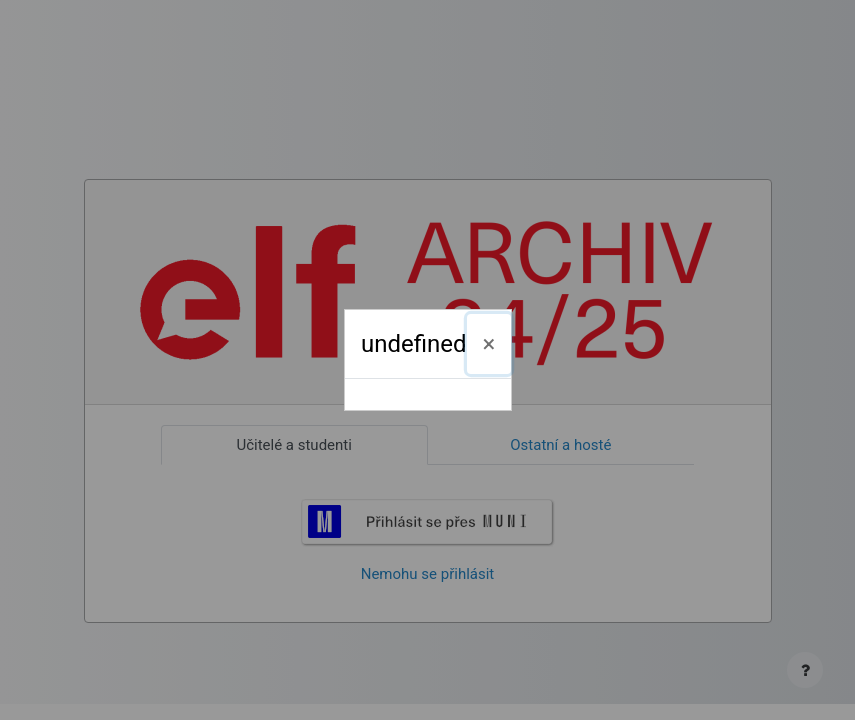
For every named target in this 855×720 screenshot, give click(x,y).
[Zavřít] (489, 344)
